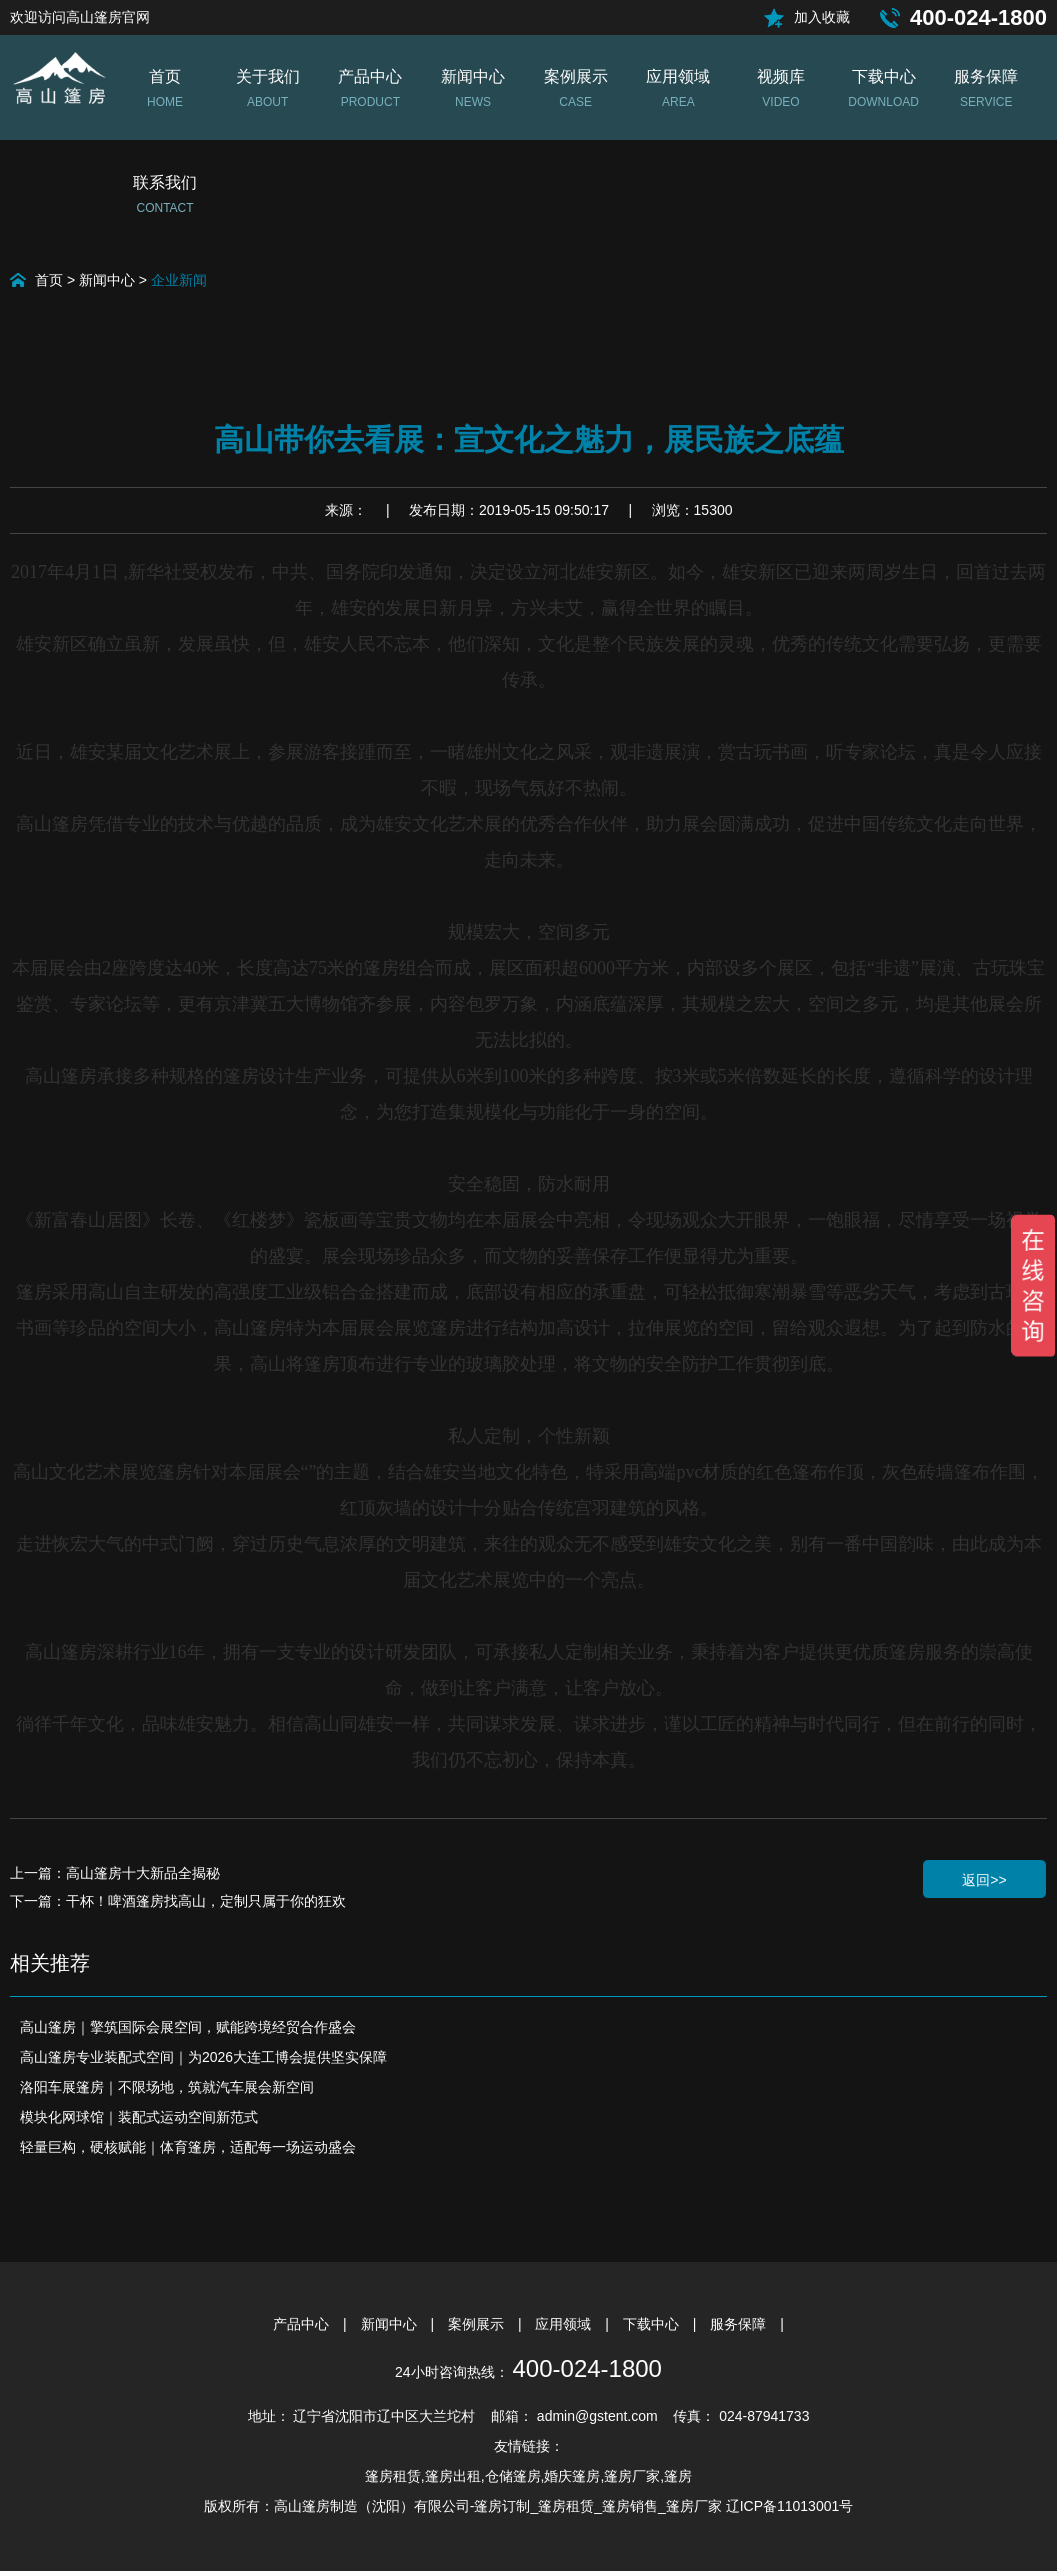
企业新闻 (179, 280)
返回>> (984, 1880)
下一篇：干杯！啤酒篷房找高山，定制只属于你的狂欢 (178, 1901)
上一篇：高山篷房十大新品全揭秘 (115, 1873)
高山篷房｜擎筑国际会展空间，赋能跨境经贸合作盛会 (188, 2027)
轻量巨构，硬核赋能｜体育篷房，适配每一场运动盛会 (188, 2147)
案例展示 (478, 2324)
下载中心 (653, 2324)
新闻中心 (107, 280)
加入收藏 (822, 17)
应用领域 (565, 2324)
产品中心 (303, 2324)
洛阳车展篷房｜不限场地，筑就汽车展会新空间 (167, 2087)
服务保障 (740, 2324)
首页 (49, 280)
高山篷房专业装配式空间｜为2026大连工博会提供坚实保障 (203, 2057)
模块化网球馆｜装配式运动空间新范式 (139, 2117)
